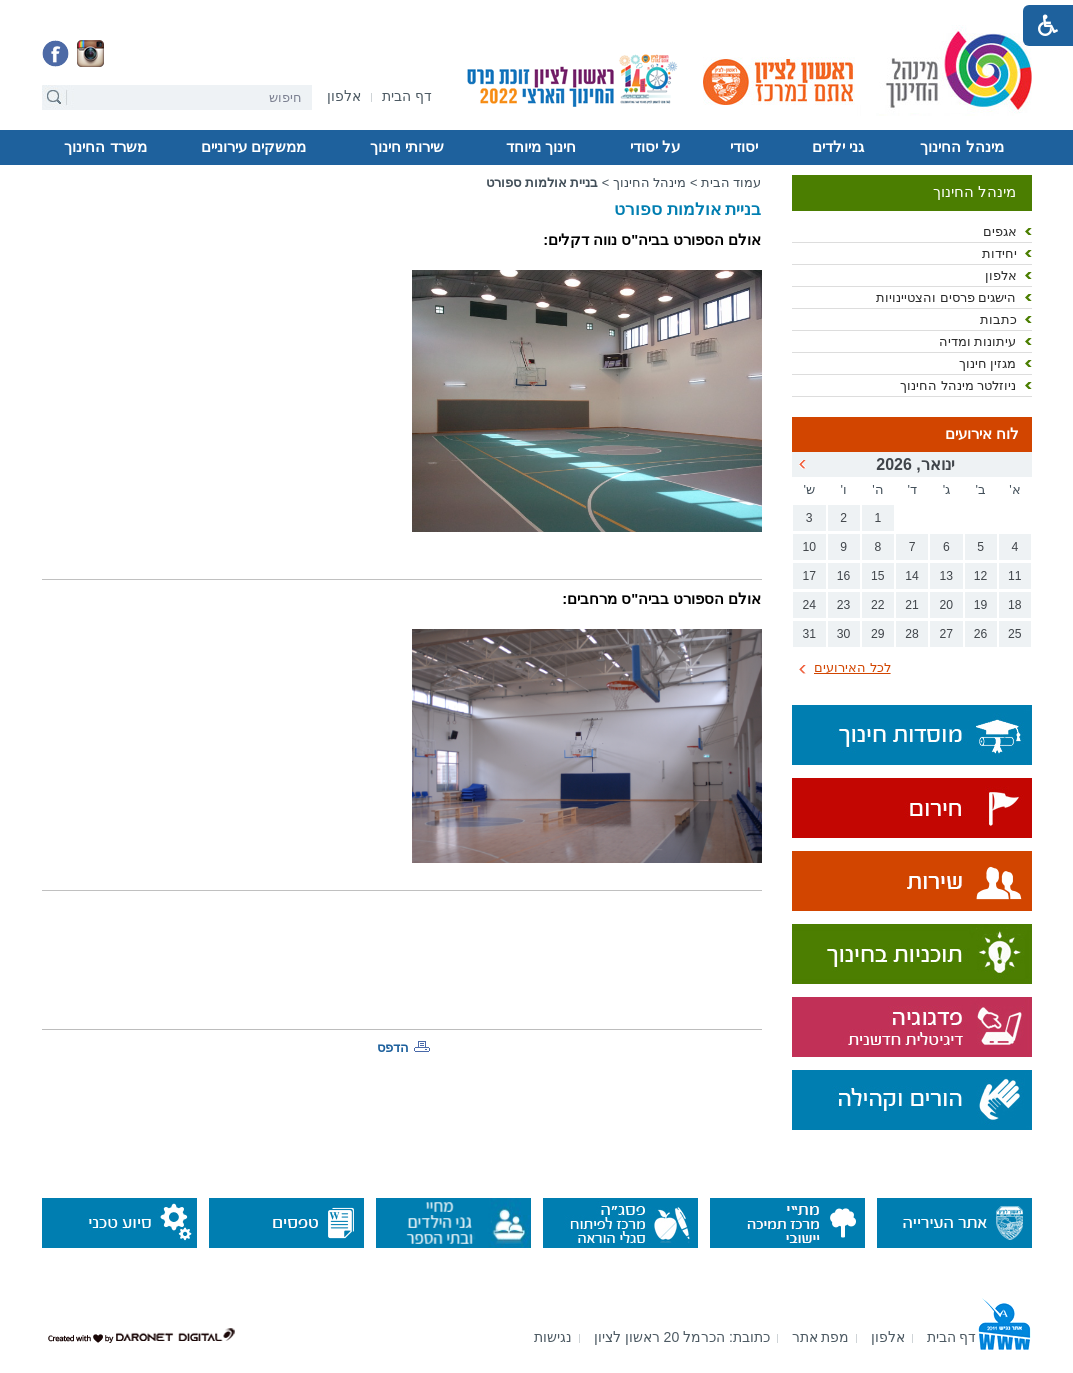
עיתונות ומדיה (978, 341)
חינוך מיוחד (541, 147)
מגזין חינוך (988, 363)
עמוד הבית (731, 182)
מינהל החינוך (961, 147)
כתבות (998, 319)
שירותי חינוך (407, 147)
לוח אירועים (982, 434)
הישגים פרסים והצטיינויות (946, 297)
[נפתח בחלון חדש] (344, 97)
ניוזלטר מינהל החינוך (958, 385)
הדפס (393, 1047)
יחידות (999, 253)
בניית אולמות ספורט (542, 182)
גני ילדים (838, 147)
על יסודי (655, 147)
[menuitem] (344, 96)
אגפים (1000, 231)
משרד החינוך (105, 147)
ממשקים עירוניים (253, 147)
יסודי (744, 147)
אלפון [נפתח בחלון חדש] (1001, 275)
